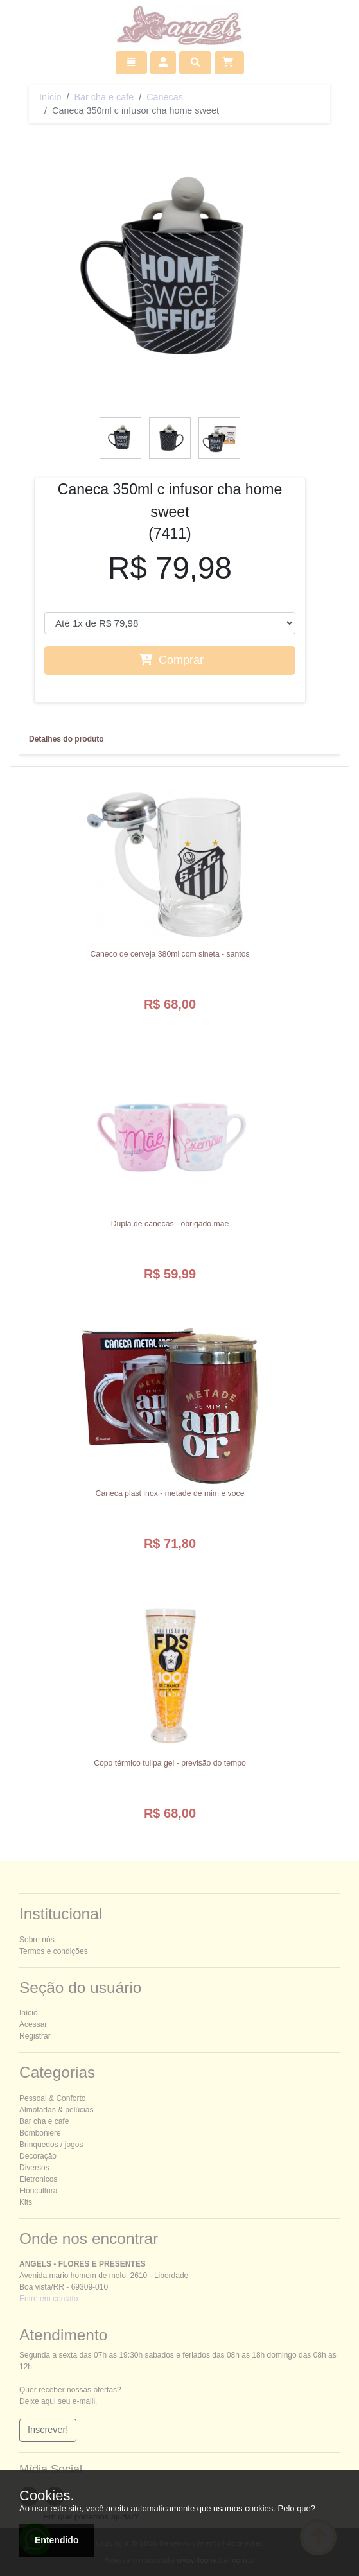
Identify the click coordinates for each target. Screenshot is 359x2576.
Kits (25, 2202)
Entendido (56, 2540)
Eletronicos (38, 2179)
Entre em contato (48, 2298)
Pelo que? (297, 2508)
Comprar (171, 660)
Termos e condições (53, 1951)
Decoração (38, 2156)
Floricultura (38, 2190)
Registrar (35, 2036)
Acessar (33, 2024)
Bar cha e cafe (104, 97)
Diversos (34, 2167)
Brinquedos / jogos (51, 2144)
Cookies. (46, 2495)
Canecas (164, 97)
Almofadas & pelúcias (56, 2109)
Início (50, 97)
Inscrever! (48, 2429)
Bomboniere (40, 2132)
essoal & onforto (52, 2098)
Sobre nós (37, 1939)
